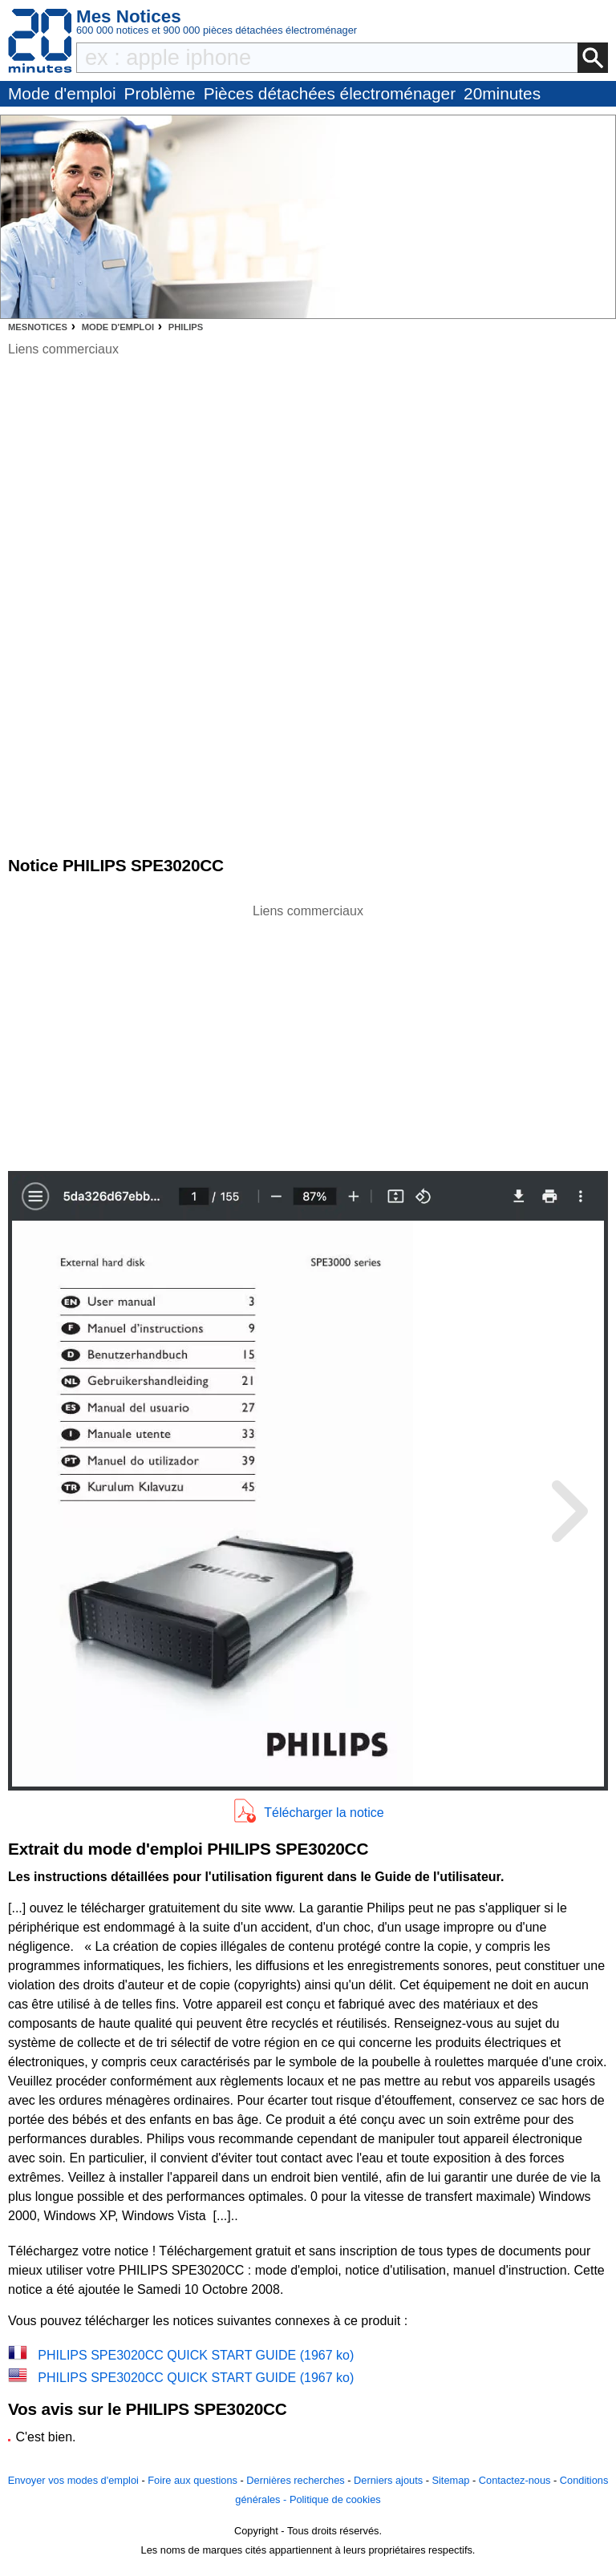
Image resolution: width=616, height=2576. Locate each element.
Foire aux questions (192, 2480)
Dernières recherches (295, 2480)
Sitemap (450, 2480)
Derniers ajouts (388, 2480)
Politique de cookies (335, 2499)
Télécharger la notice (323, 1812)
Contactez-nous (515, 2480)
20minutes (502, 93)
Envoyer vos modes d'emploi (73, 2480)
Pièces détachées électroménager (330, 93)
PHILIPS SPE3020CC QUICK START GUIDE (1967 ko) (196, 2355)
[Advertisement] (308, 1033)
